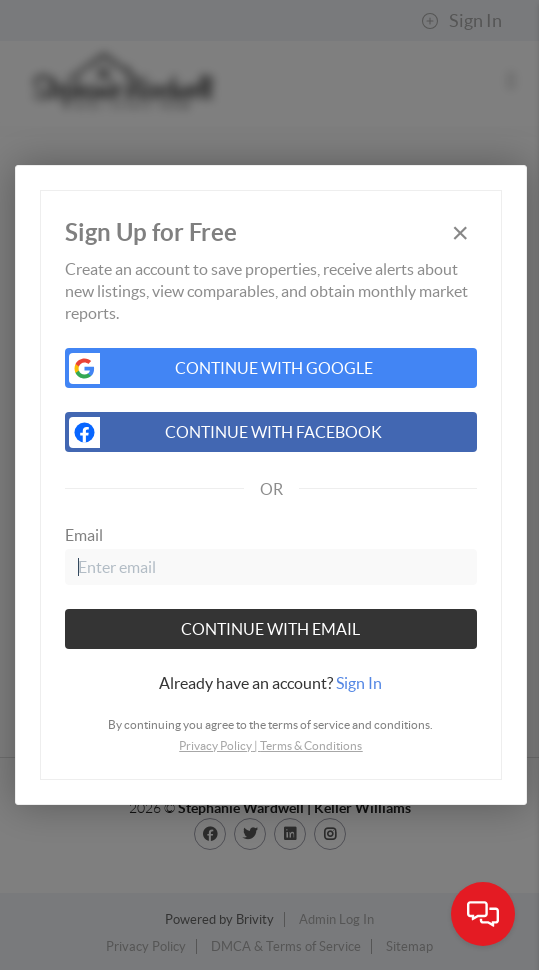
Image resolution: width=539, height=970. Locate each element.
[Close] (460, 233)
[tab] (271, 683)
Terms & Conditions (311, 745)
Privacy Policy (215, 745)
